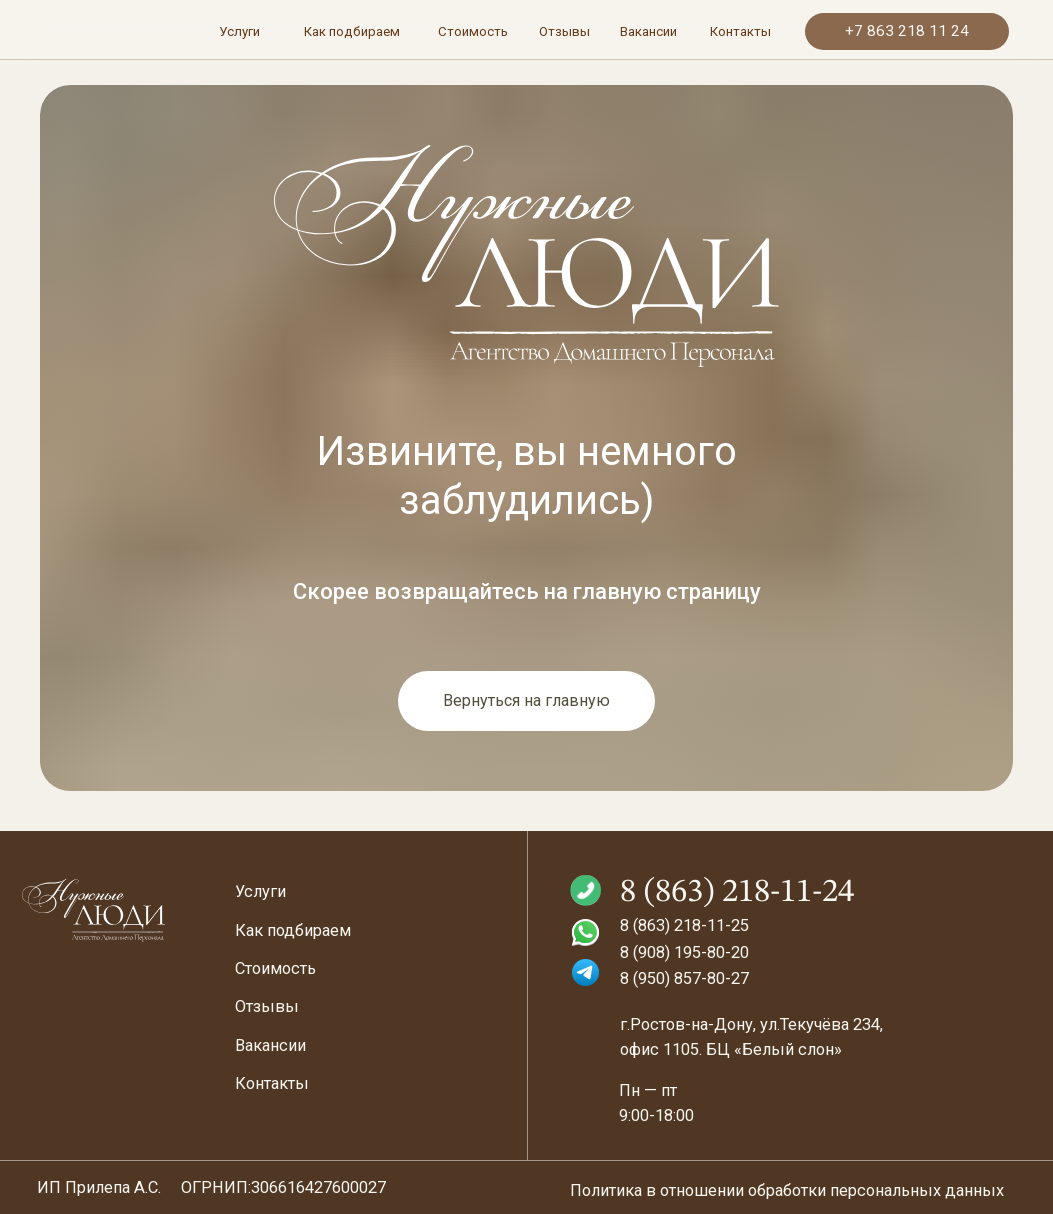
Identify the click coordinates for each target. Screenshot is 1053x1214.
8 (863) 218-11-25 (684, 925)
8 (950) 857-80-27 (684, 978)
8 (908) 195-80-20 (684, 952)
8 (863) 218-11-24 (737, 892)
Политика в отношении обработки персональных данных (787, 1190)
